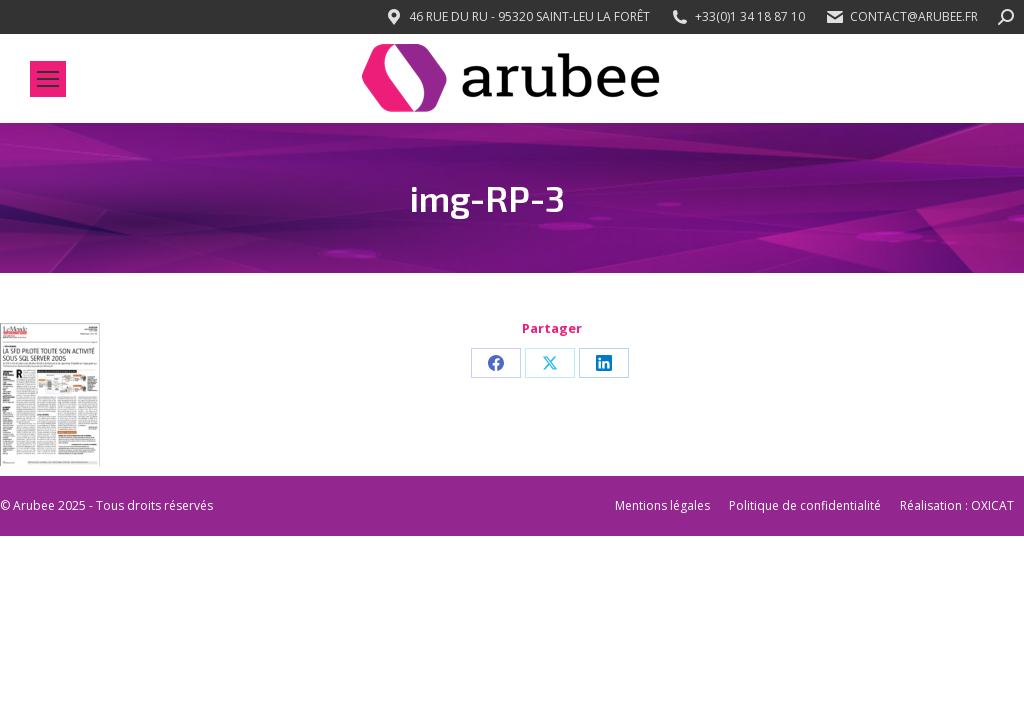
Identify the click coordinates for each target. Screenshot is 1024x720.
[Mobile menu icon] (48, 79)
